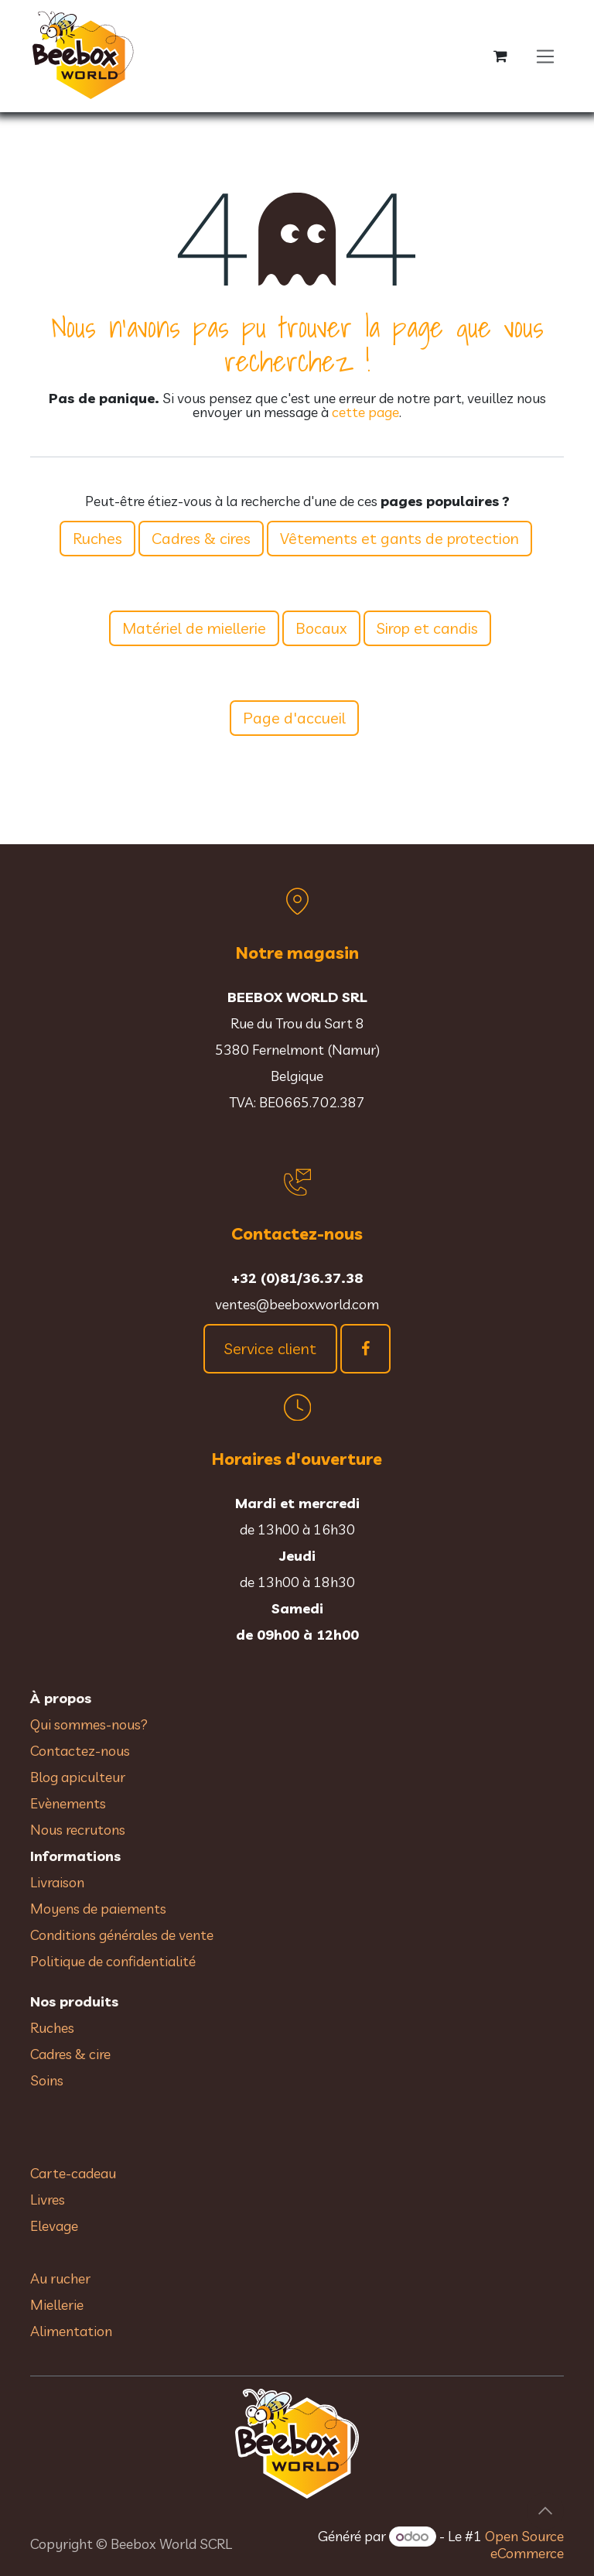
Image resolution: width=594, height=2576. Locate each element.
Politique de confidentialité (113, 1961)
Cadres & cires (201, 538)
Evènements (68, 1803)
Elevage (54, 2226)
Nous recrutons (77, 1830)
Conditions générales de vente (123, 1935)
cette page (365, 412)
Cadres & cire (70, 2054)
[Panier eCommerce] (500, 56)
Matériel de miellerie (194, 628)
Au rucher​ (60, 2278)
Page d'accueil (294, 717)
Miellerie (57, 2305)
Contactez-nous (80, 1751)
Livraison (57, 1882)
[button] (545, 2511)
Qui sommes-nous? (89, 1724)
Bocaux (321, 628)
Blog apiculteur (77, 1777)
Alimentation (71, 2331)
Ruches (97, 538)
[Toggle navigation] (546, 56)
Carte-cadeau (73, 2173)
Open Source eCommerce (524, 2544)
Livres (47, 2199)
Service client (270, 1348)
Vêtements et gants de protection (399, 538)
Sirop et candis (427, 628)
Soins (46, 2080)
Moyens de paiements (98, 1908)
